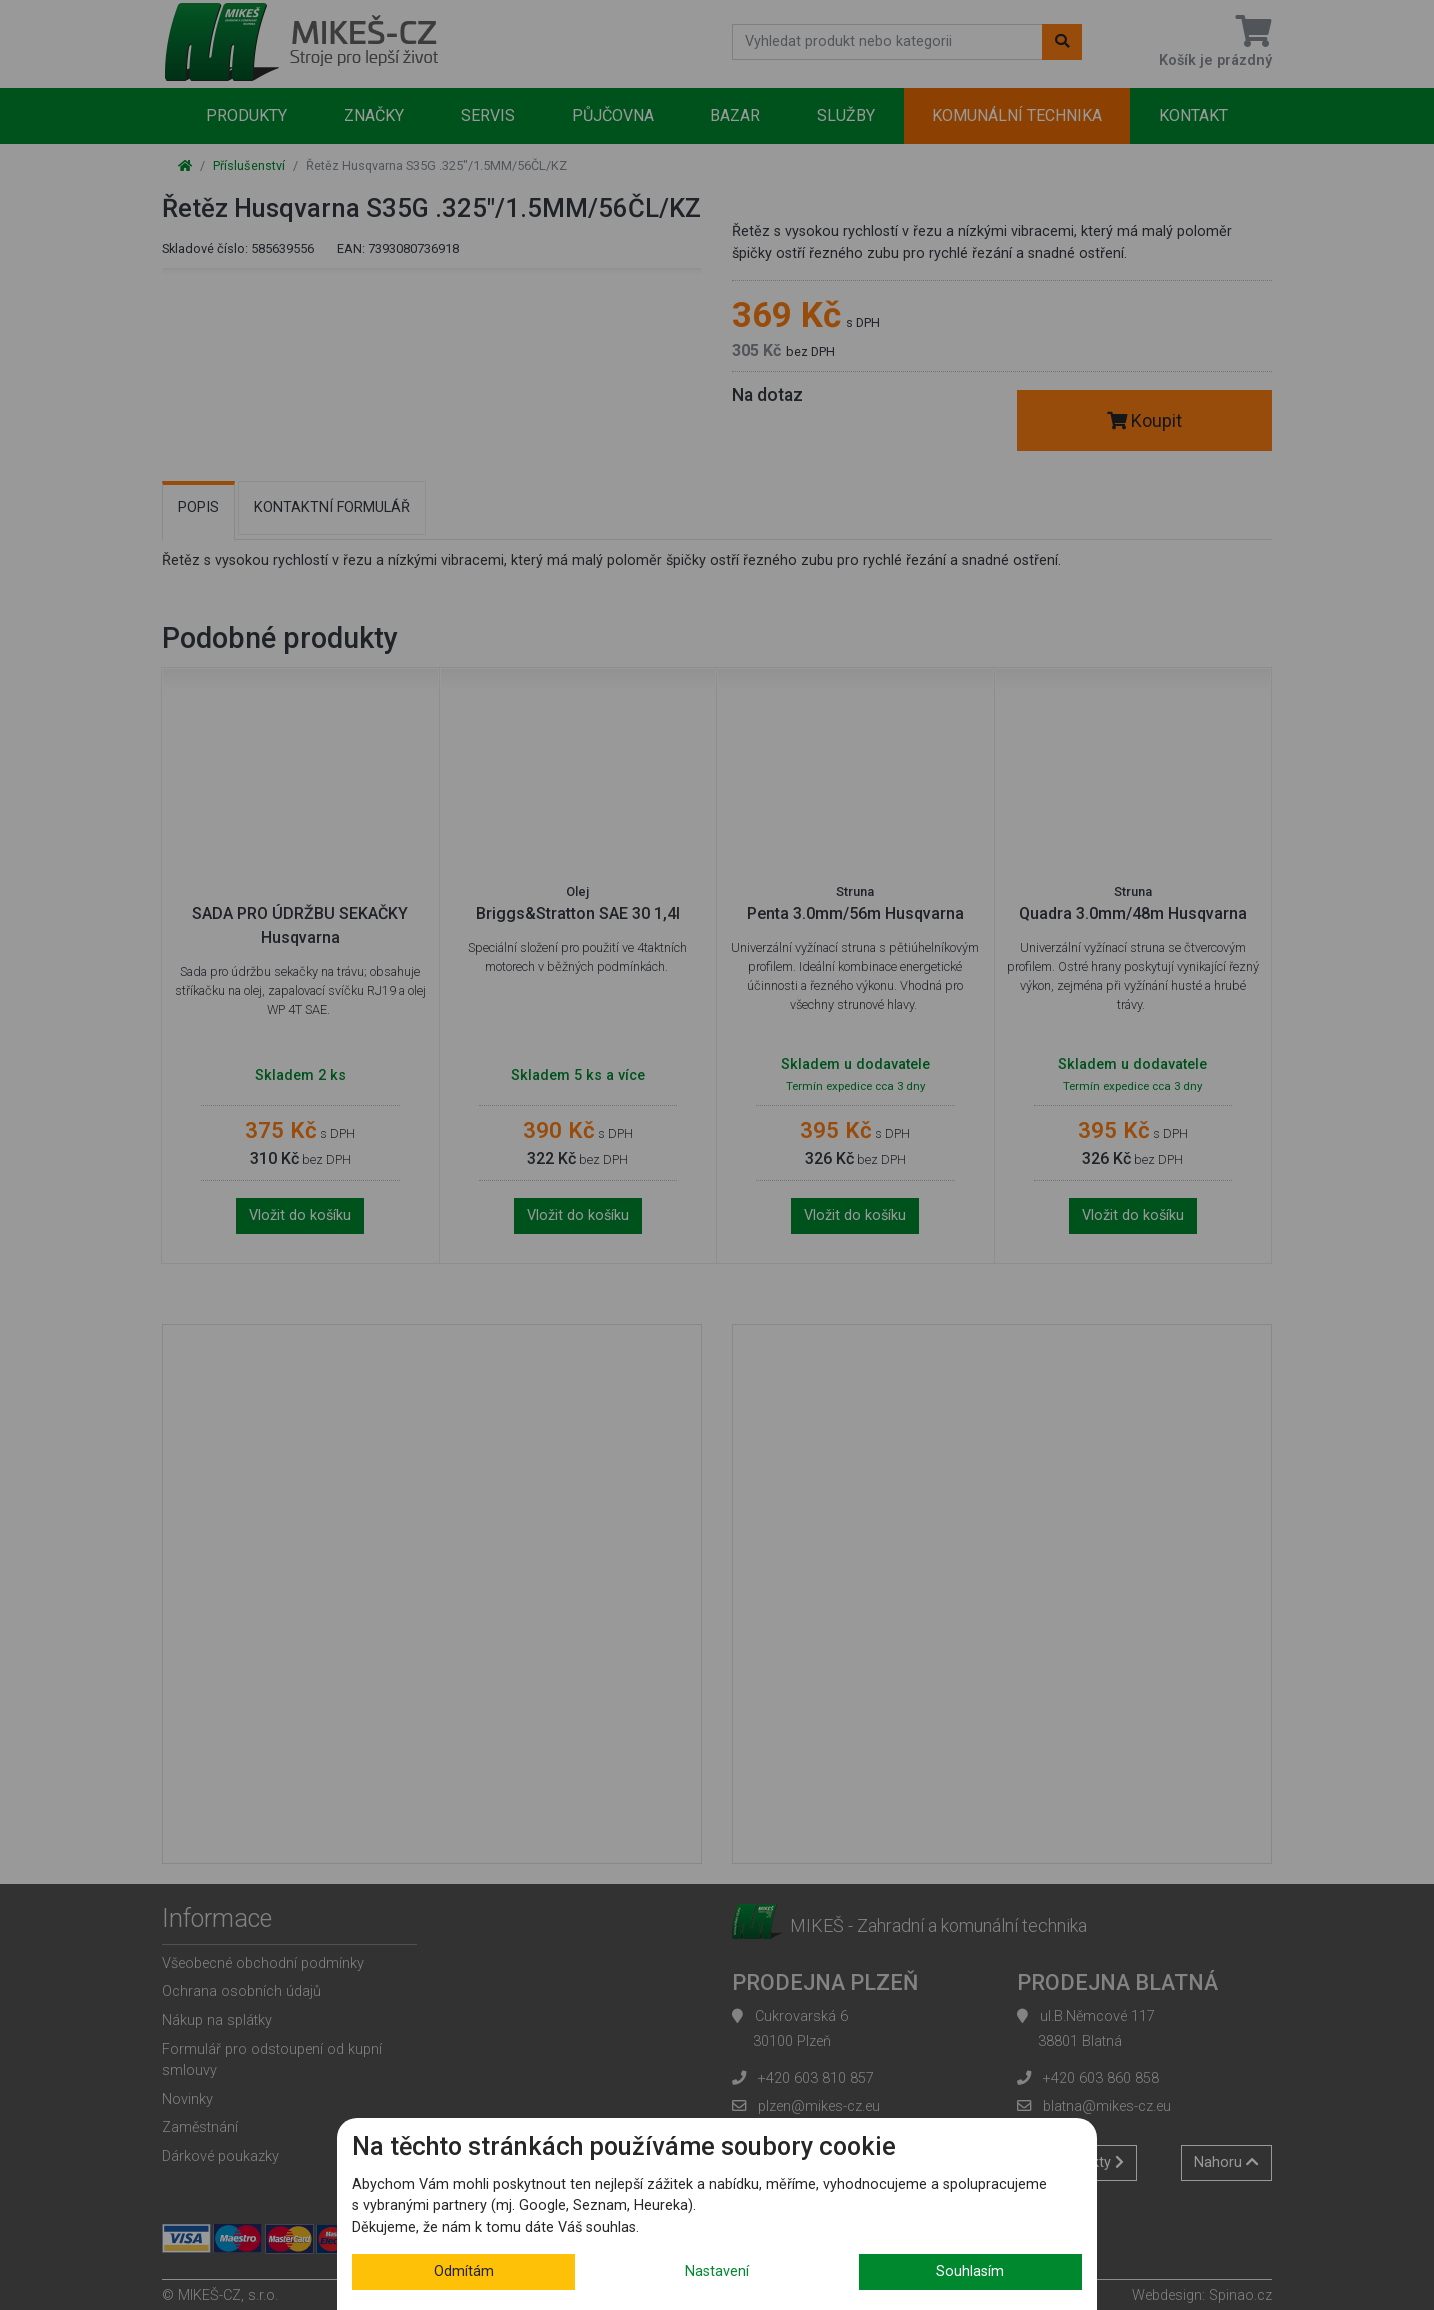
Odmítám (464, 2271)
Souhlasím (970, 2271)
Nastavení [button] (717, 2271)
